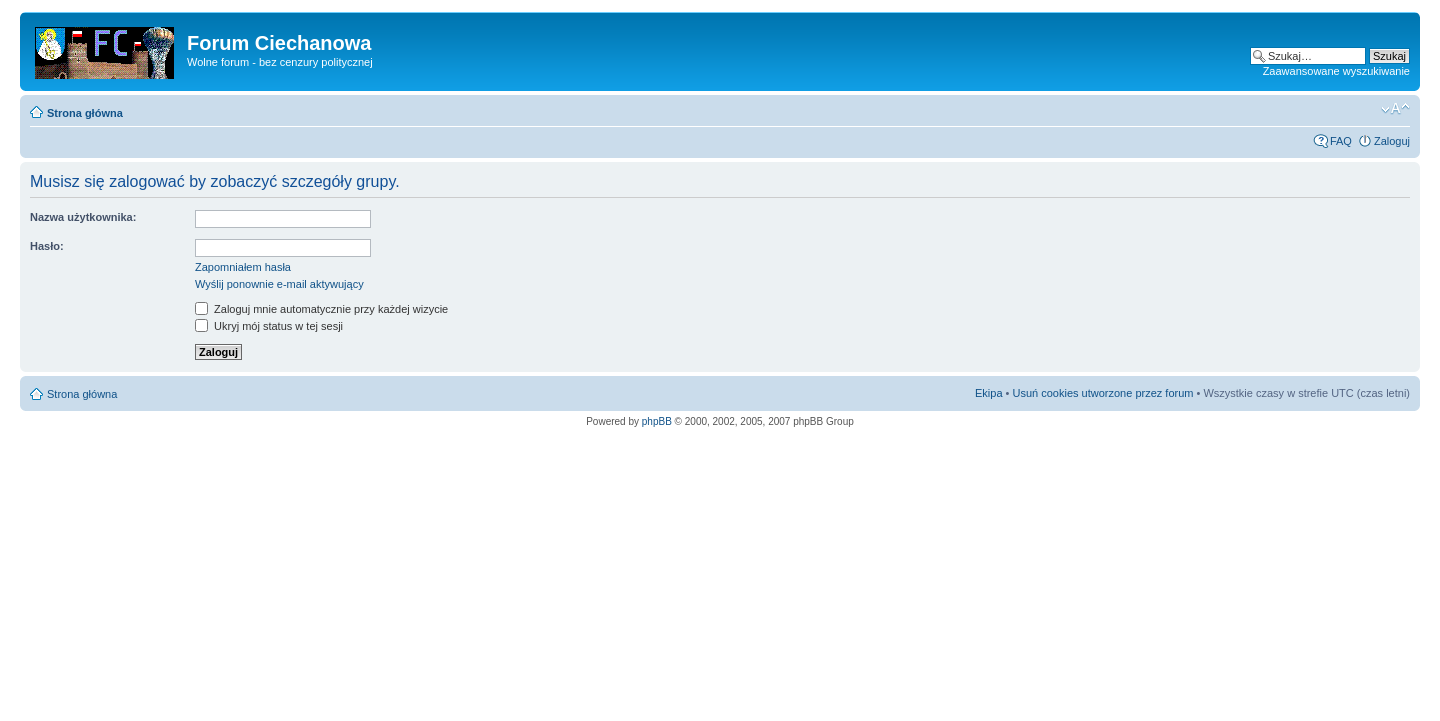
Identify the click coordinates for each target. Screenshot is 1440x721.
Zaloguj (1392, 141)
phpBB (657, 421)
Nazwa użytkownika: (83, 217)
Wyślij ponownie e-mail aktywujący (279, 284)
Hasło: (47, 246)
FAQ (1341, 141)
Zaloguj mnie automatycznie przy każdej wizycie (321, 309)
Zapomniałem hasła (243, 267)
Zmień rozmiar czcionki (1395, 109)
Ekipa (989, 393)
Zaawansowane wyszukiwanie (1336, 71)
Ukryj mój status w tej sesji (269, 326)
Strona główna (85, 113)
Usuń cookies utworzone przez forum (1102, 393)
